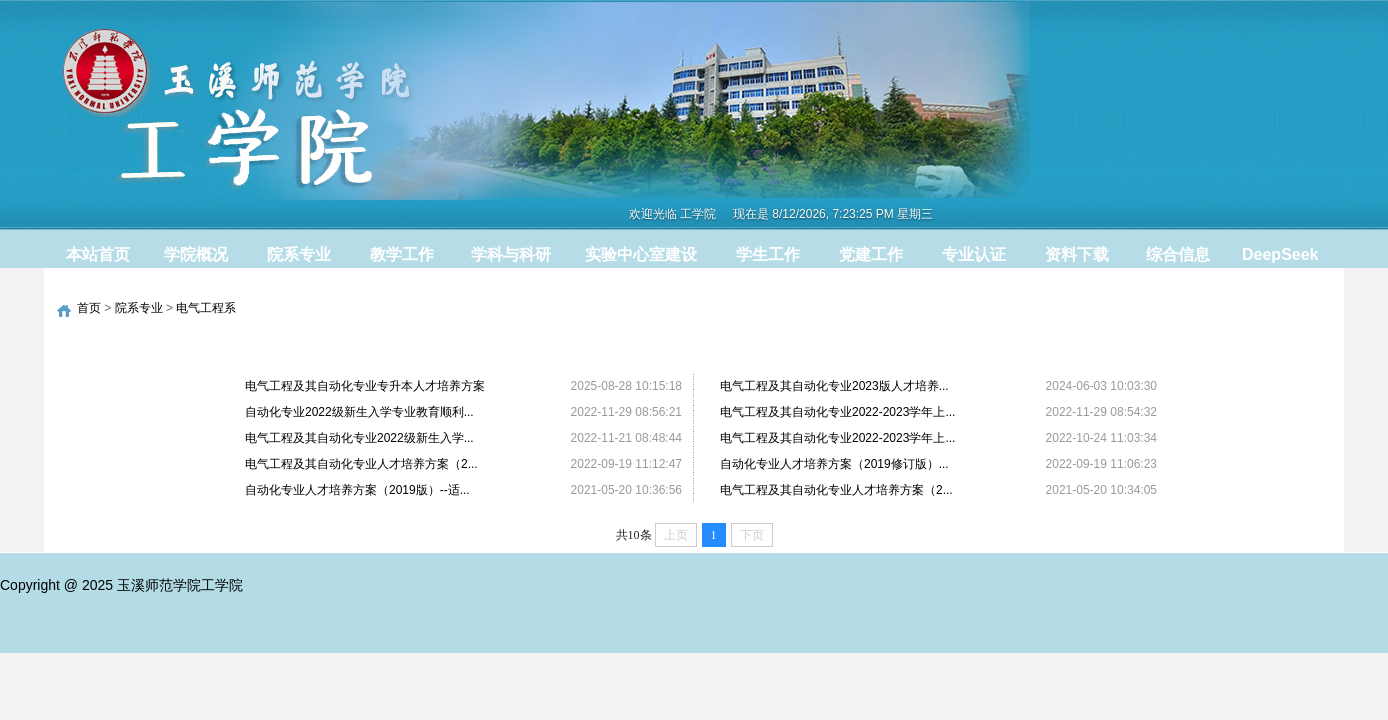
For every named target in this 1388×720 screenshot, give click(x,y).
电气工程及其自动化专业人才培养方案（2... (361, 464)
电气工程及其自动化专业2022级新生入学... (359, 438)
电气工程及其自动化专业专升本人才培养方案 (365, 386)
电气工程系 (206, 308)
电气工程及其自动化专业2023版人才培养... (834, 386)
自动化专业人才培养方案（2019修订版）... (834, 464)
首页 (89, 308)
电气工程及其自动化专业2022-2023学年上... (837, 412)
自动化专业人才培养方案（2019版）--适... (357, 490)
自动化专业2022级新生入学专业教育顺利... (359, 412)
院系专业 (139, 308)
